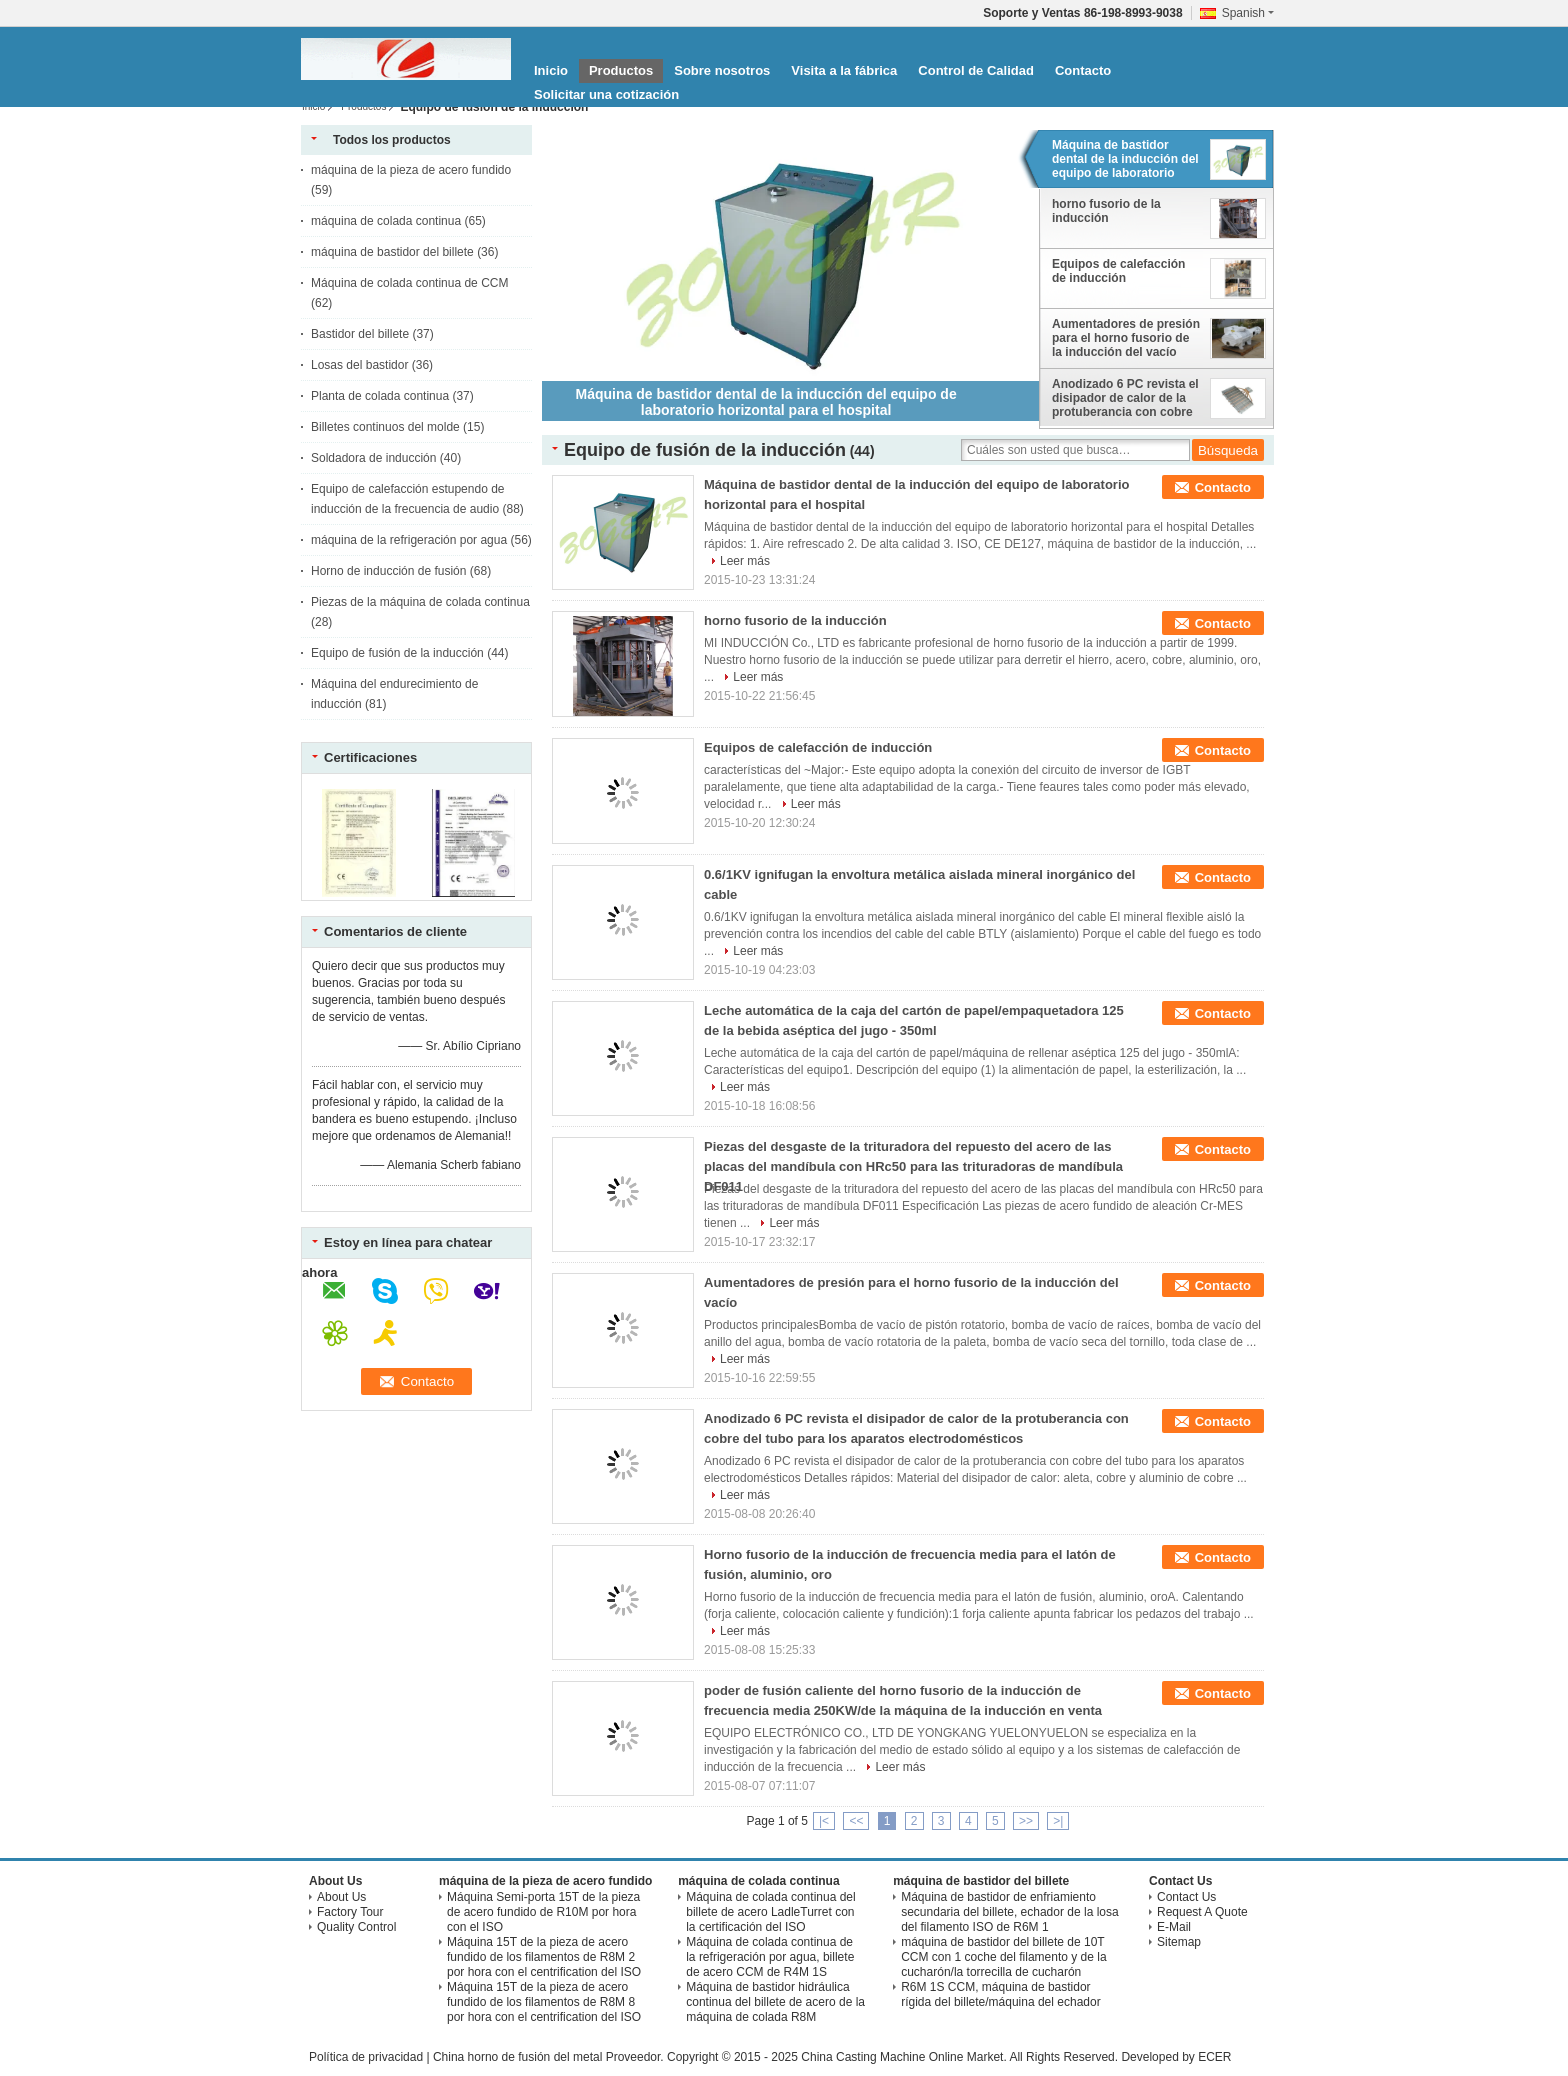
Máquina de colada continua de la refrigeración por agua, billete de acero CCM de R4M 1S (770, 1957)
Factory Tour (350, 1912)
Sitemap (1179, 1942)
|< (824, 1821)
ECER (1214, 2057)
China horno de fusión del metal (517, 2057)
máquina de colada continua (386, 221)
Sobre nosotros (722, 70)
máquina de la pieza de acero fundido (411, 170)
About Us (341, 1897)
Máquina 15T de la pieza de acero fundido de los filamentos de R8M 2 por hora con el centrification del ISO (544, 1957)
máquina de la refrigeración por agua (409, 540)
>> (1026, 1821)
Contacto (1083, 70)
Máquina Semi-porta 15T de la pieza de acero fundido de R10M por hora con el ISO (543, 1912)
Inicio (551, 70)
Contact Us (1186, 1897)
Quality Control (356, 1927)
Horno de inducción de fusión (388, 571)
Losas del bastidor (359, 365)
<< (856, 1821)
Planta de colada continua (380, 396)
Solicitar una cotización (606, 94)
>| (1058, 1821)
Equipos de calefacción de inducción (1118, 271)
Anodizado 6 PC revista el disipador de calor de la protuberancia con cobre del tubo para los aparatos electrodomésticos (1126, 399)
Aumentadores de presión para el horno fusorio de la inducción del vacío (1126, 338)
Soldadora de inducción (373, 458)
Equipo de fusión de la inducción (397, 653)
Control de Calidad (976, 70)
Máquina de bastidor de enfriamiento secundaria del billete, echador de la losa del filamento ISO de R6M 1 (1009, 1912)
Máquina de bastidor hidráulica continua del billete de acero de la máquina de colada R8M (775, 2002)
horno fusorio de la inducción (1106, 211)
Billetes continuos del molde (385, 427)
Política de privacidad (366, 2057)
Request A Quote (1202, 1912)
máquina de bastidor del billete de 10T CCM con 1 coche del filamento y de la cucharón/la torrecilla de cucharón (1003, 1957)
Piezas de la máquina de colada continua (420, 602)
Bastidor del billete (360, 334)
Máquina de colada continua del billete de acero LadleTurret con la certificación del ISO (770, 1912)
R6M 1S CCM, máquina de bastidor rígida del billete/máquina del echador (1000, 1994)
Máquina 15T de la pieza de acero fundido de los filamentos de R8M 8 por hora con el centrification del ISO (544, 2002)
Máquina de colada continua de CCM (409, 283)
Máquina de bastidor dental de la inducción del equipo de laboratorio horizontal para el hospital (1126, 160)
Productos (621, 70)
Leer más (745, 561)
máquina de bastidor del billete (392, 252)
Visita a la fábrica (844, 70)
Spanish (1248, 13)
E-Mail (1174, 1927)
